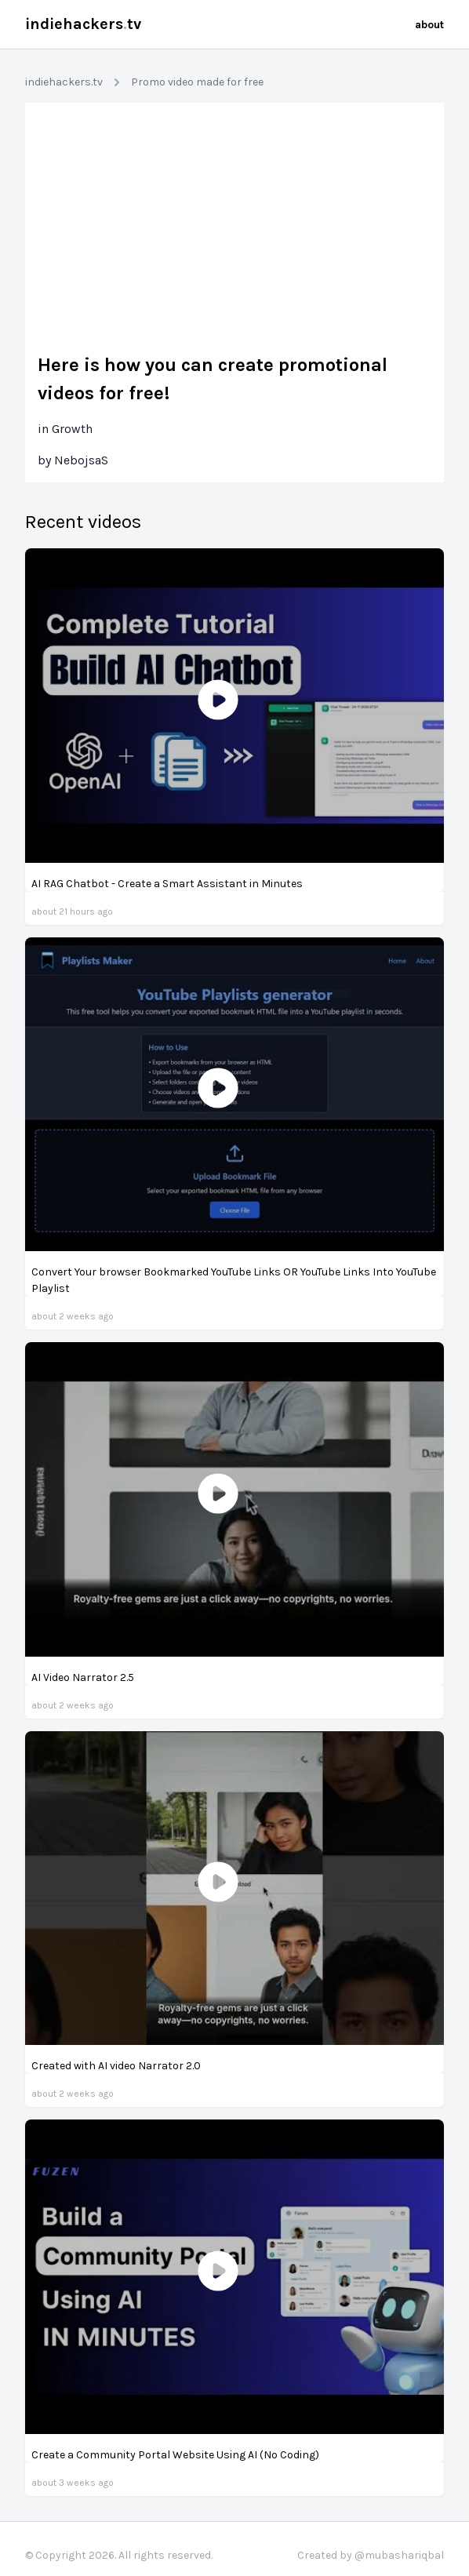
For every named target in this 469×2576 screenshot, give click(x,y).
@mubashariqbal (399, 2555)
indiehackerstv (83, 24)
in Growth (65, 428)
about (429, 24)
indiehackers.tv (64, 82)
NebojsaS (81, 460)
